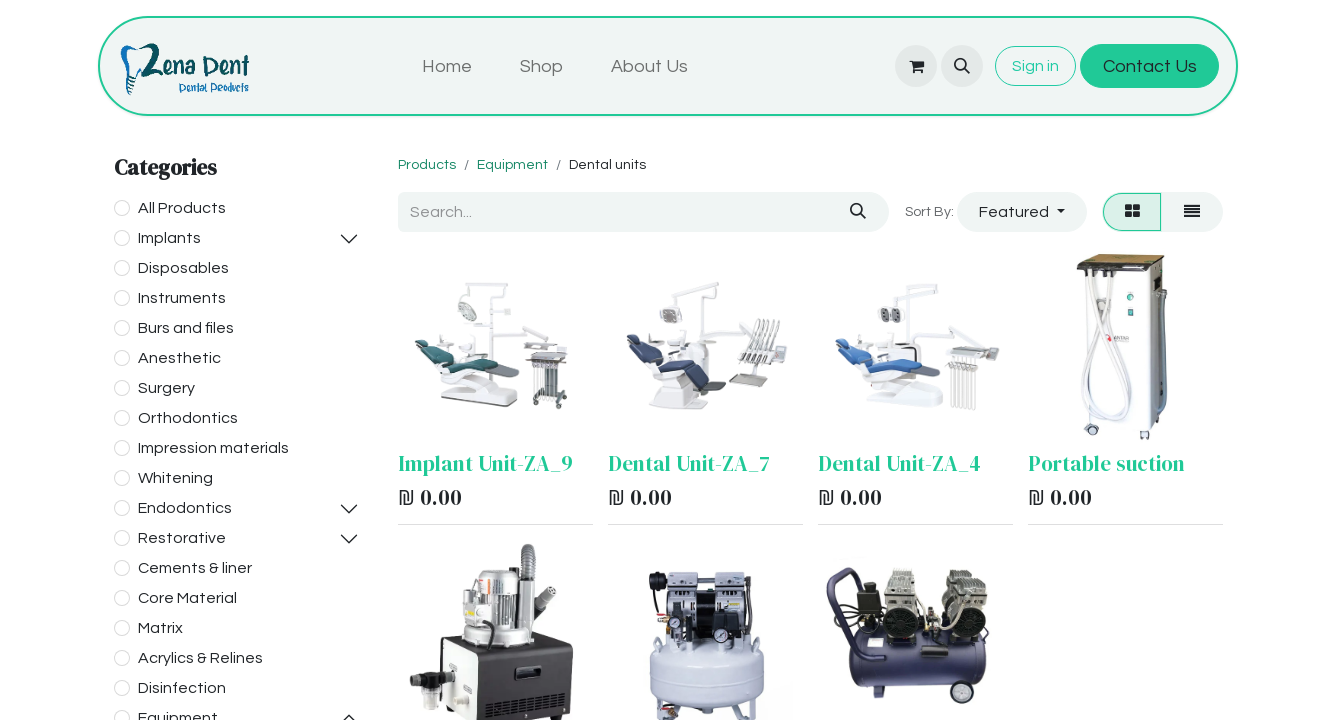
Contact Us (1150, 66)
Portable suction (1106, 463)
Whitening (175, 478)
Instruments (182, 298)
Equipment (512, 165)
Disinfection (182, 688)
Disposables (183, 268)
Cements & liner (195, 568)
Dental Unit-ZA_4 (899, 463)
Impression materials (213, 448)
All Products (182, 208)
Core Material (187, 598)
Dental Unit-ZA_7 (689, 463)
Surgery (166, 388)
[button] (962, 66)
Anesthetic (179, 358)
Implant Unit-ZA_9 (485, 463)
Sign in (1035, 66)
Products (427, 165)
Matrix (160, 628)
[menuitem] (447, 66)
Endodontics (185, 508)
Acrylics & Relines (200, 658)
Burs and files (186, 328)
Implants (169, 238)
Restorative (182, 538)
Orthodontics (188, 418)
